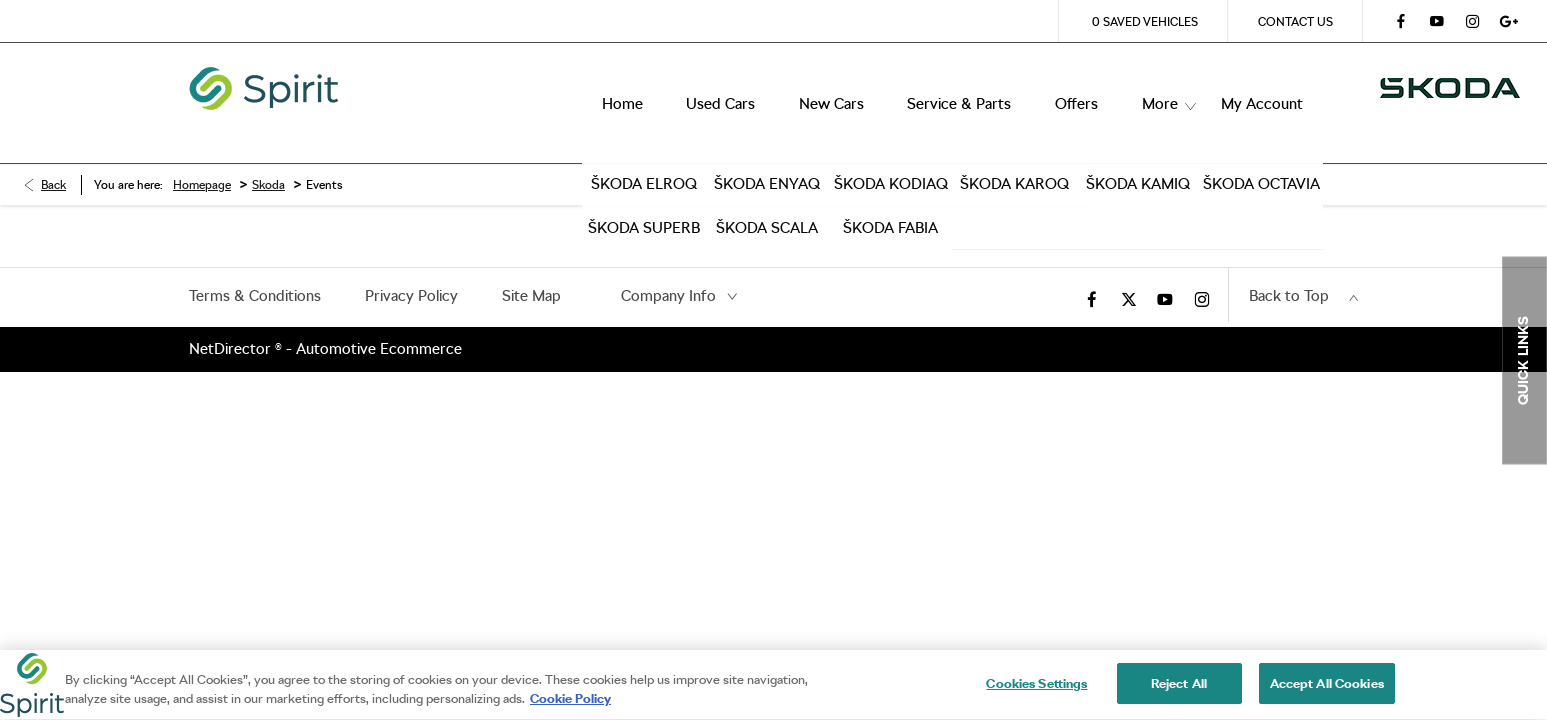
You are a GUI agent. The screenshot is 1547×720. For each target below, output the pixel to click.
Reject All (1179, 693)
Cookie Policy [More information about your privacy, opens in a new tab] (570, 708)
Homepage (202, 155)
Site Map (531, 266)
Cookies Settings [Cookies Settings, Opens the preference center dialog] (1036, 693)
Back (53, 155)
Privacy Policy (411, 266)
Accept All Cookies (1327, 693)
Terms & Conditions (255, 266)
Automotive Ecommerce (379, 319)
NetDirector (232, 319)
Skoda (268, 155)
